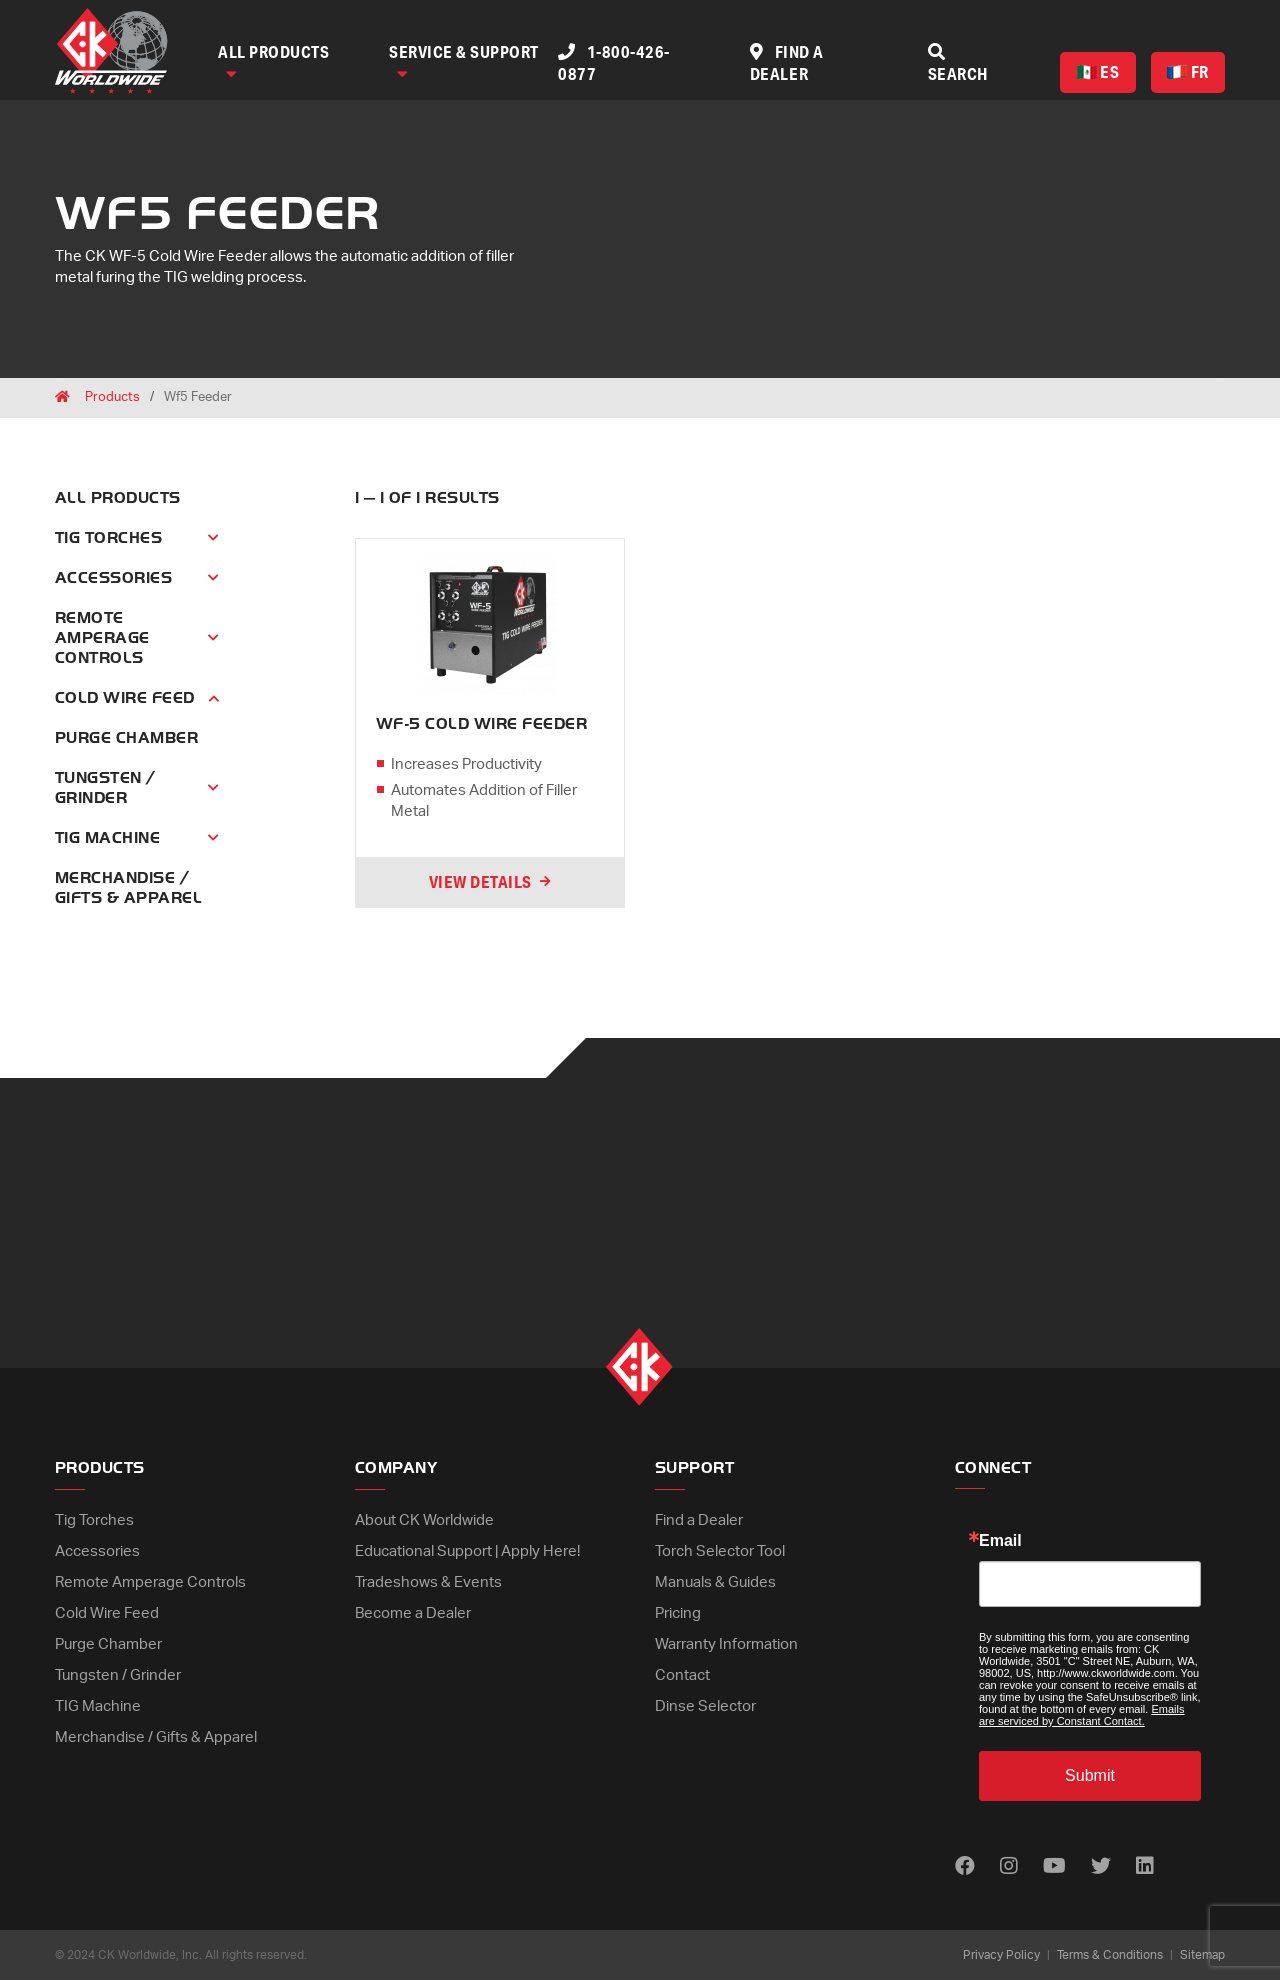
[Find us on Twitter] (1101, 1867)
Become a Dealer (413, 1613)
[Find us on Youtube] (1054, 1867)
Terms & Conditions (1110, 1955)
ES (1098, 71)
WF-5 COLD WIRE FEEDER (481, 724)
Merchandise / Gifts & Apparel (156, 1737)
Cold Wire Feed (125, 698)
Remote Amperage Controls (102, 638)
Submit (1090, 1775)
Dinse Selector (705, 1706)
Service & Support (464, 61)
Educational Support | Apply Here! (467, 1551)
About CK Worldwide (424, 1520)
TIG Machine (98, 1706)
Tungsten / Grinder (105, 788)
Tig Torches (108, 538)
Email (1000, 1541)
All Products (273, 61)
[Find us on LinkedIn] (1145, 1867)
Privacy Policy (1001, 1955)
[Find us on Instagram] (1009, 1867)
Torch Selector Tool (720, 1551)
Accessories (113, 578)
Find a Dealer (699, 1520)
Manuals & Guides (715, 1582)
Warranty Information (726, 1644)
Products (112, 397)
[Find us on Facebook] (965, 1867)
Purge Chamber (126, 738)
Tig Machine (107, 838)
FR (1188, 71)
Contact (682, 1675)
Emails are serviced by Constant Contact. (1081, 1715)
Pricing (678, 1613)
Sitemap (1202, 1955)
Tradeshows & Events (428, 1582)
